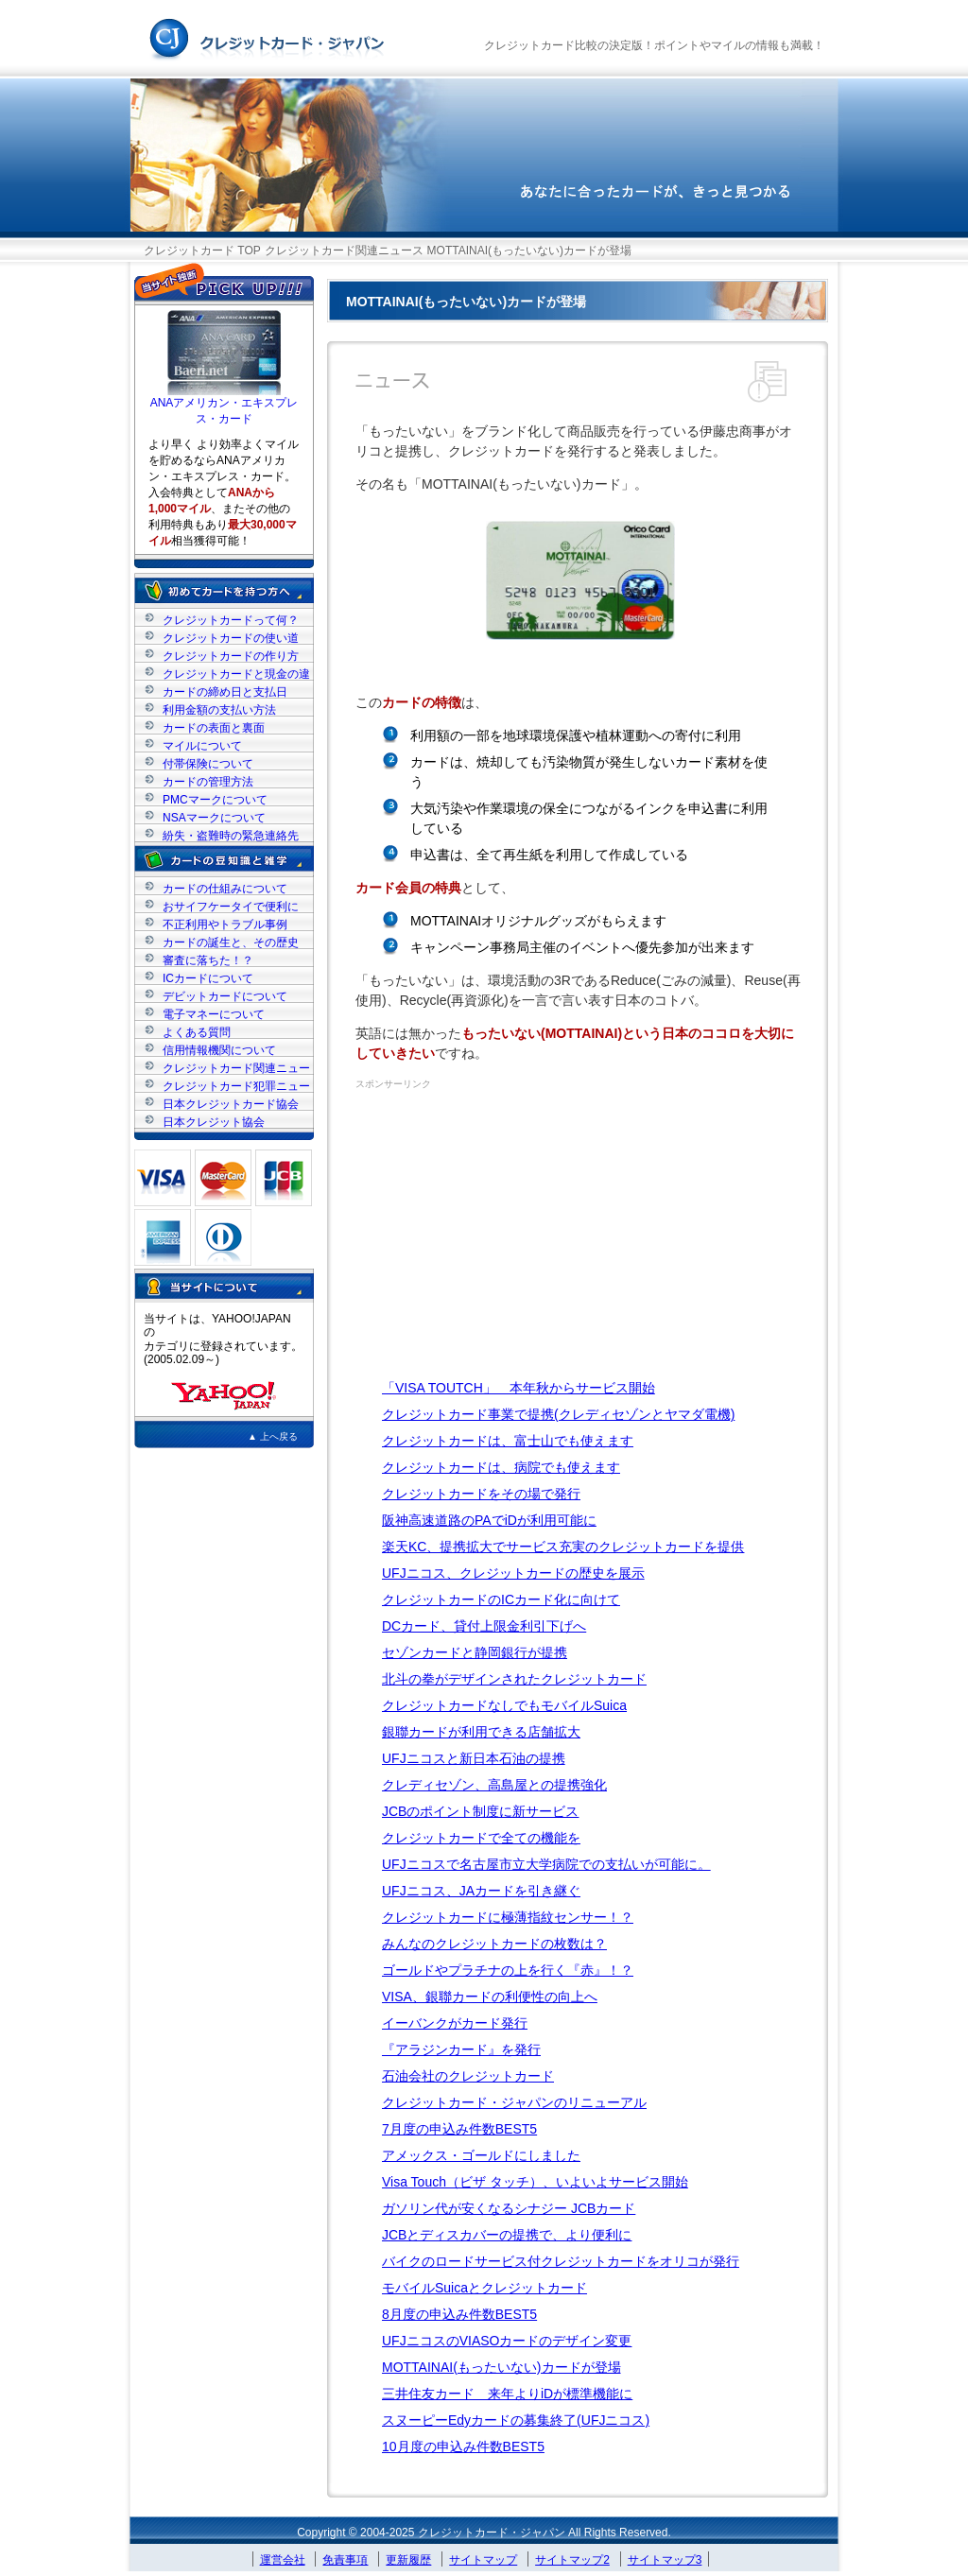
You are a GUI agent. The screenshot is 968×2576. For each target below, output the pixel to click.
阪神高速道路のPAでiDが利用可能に (489, 1520)
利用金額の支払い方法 (219, 709)
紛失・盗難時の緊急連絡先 (231, 835)
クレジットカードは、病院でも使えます (501, 1467)
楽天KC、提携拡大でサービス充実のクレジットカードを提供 (563, 1546)
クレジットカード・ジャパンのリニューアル (514, 2102)
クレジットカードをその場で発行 (481, 1493)
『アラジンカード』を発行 (461, 2049)
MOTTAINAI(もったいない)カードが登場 (501, 2367)
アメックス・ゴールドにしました (481, 2155)
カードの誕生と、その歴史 (231, 942)
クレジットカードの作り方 (231, 655)
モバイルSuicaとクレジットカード (484, 2287)
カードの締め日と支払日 (225, 691)
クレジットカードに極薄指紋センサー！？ (507, 1917)
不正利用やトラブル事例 (225, 924)
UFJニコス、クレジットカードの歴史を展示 (513, 1573)
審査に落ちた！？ (208, 960)
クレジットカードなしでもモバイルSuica (504, 1705)
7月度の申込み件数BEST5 (459, 2128)
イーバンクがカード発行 (454, 2023)
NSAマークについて (214, 817)
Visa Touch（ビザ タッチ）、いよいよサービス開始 (535, 2181)
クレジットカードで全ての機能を (481, 1837)
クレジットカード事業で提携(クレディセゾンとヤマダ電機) (558, 1414)
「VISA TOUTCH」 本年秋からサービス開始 (518, 1387)
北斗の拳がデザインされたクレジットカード (514, 1678)
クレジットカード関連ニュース (344, 250)
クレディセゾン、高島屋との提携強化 (494, 1784)
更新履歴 (408, 2560)
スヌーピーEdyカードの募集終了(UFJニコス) (515, 2420)
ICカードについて (208, 978)
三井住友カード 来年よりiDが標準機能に (507, 2393)
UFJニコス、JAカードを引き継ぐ (481, 1890)
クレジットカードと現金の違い (236, 673)
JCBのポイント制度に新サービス (480, 1811)
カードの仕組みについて (225, 888)
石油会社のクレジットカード (468, 2075)
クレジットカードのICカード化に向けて (501, 1599)
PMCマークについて (215, 799)
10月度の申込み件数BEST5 (463, 2446)
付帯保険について (208, 763)
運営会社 (282, 2560)
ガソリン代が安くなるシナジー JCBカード (508, 2208)
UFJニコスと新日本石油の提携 (473, 1758)
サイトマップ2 (572, 2560)
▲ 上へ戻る (273, 1436)
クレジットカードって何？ (231, 620)
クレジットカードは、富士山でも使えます (507, 1440)
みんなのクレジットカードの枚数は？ (494, 1943)
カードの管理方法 (208, 781)
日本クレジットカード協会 (231, 1104)
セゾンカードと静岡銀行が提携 (474, 1652)
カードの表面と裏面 (214, 727)
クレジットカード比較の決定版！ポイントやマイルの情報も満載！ (654, 45)
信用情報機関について (219, 1050)
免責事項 (345, 2560)
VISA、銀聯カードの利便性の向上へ (489, 1996)
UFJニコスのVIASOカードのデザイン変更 (506, 2340)
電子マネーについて (214, 1014)
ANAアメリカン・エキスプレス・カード (224, 405)
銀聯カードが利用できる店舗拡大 (481, 1731)
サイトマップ (483, 2560)
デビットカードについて (225, 996)
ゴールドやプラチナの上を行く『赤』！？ (507, 1970)
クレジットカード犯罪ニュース (236, 1086)
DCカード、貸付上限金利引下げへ (484, 1626)
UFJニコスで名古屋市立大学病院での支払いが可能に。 (546, 1864)
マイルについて (202, 745)
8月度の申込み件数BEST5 (459, 2314)
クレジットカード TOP (202, 250)
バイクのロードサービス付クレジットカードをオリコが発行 (560, 2261)
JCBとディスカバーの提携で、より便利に (506, 2234)
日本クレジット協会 (214, 1121)
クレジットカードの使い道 (231, 637)
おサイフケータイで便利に (231, 906)
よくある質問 (197, 1032)
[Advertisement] (514, 1232)
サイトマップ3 (665, 2560)
